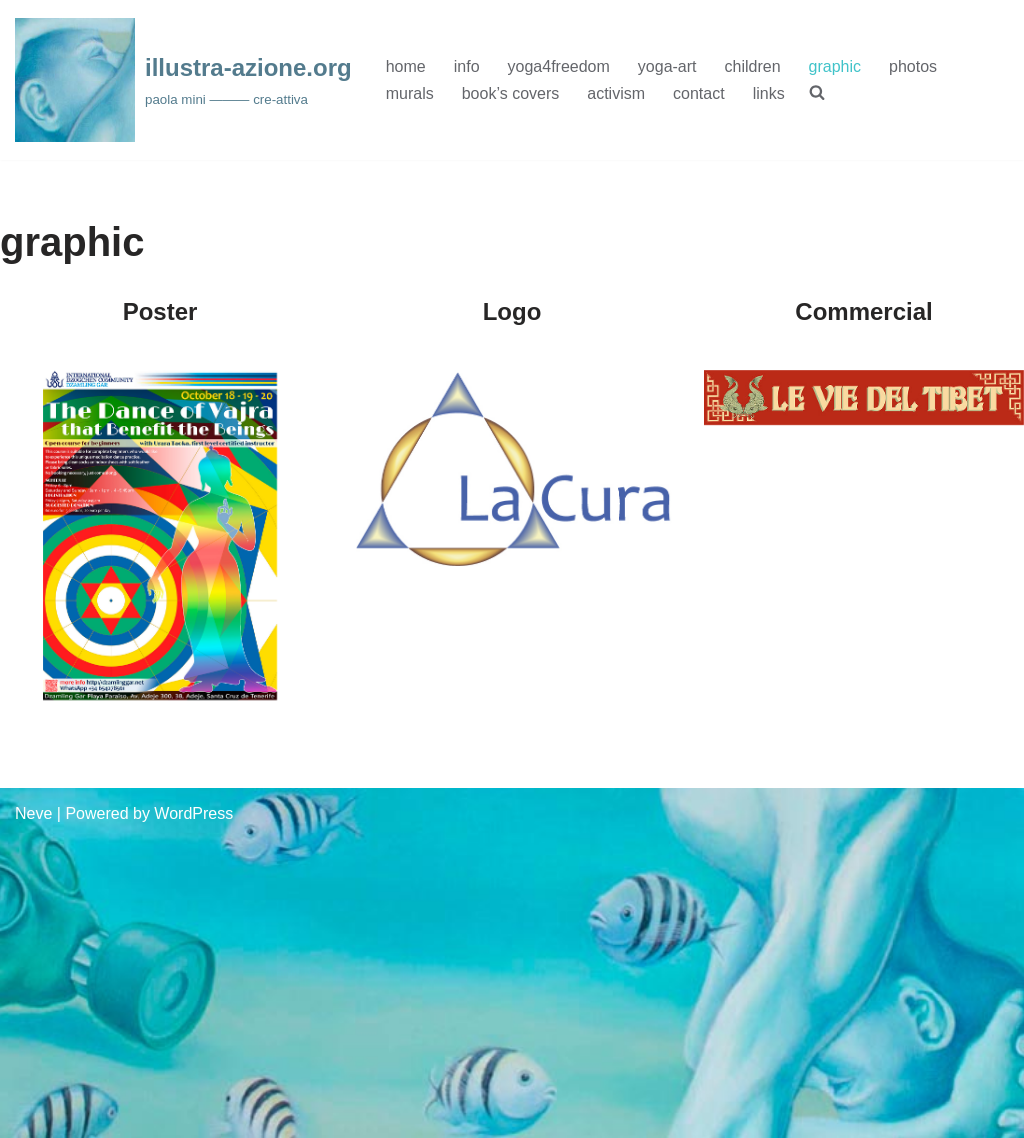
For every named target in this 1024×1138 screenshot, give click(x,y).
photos (913, 66)
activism (616, 93)
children (753, 66)
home (406, 66)
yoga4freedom (559, 66)
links (769, 93)
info (467, 66)
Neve (33, 813)
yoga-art (667, 66)
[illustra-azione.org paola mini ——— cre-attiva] (183, 80)
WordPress (193, 813)
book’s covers (511, 93)
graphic (835, 66)
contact (699, 93)
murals (410, 93)
